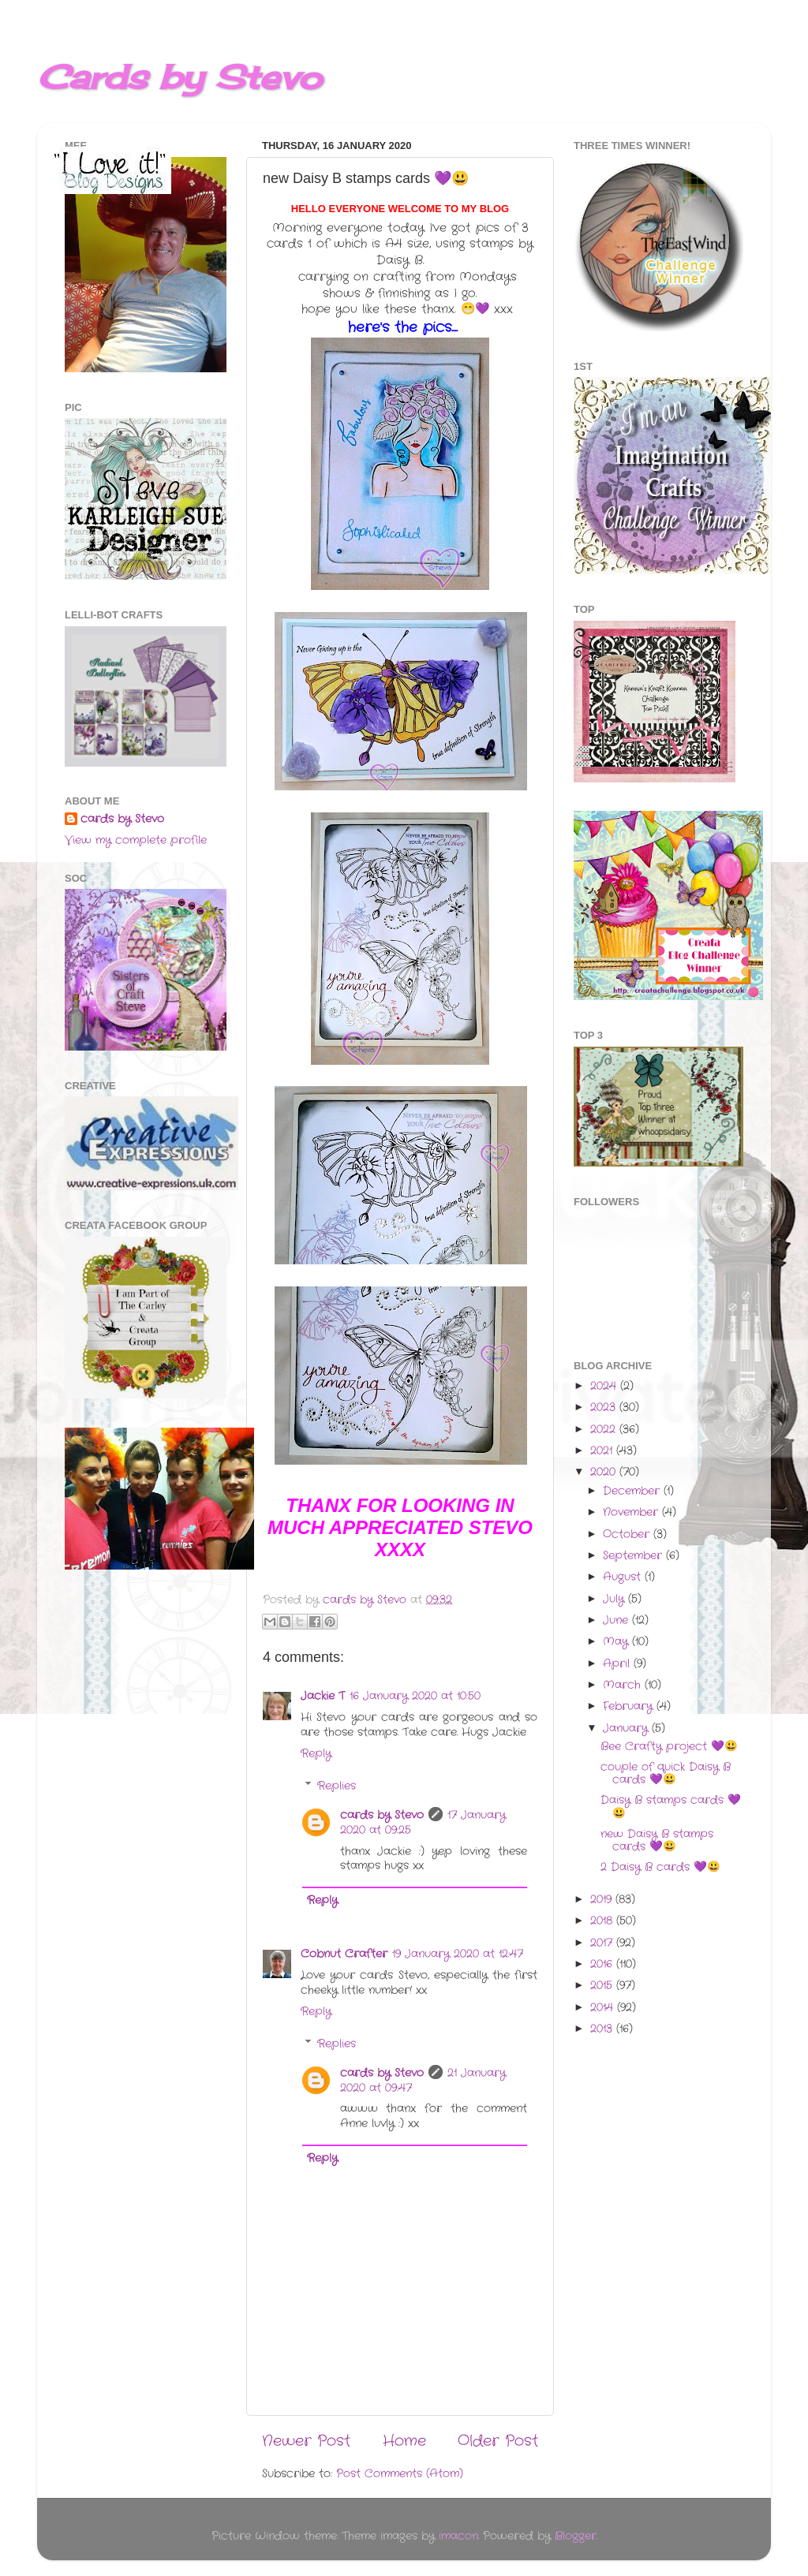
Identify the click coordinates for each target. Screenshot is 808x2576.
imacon (458, 2536)
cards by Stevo (382, 1815)
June (617, 1620)
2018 (603, 1920)
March (624, 1685)
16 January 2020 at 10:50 (415, 1696)
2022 (604, 1429)
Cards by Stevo (179, 77)
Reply (316, 1753)
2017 (603, 1943)
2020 (604, 1472)
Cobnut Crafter (344, 1954)
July (615, 1599)
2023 (604, 1407)
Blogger (576, 2536)
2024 (605, 1386)
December (633, 1491)
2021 (603, 1450)
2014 (603, 2007)
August (624, 1577)
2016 (603, 1964)
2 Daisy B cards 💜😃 (660, 1867)
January (627, 1728)
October (628, 1534)
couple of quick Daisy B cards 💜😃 (665, 1773)
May (617, 1641)
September (634, 1555)
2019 (602, 1899)
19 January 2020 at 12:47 (457, 1954)
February (629, 1706)
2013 (603, 2029)
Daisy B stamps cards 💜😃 (670, 1806)
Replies (336, 1786)
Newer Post (306, 2441)
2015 (603, 1985)
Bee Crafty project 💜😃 (669, 1746)
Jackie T (323, 1696)
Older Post (498, 2441)
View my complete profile (136, 840)
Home (404, 2441)
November (632, 1512)
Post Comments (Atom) (399, 2473)
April (618, 1663)
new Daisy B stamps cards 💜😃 (656, 1840)
